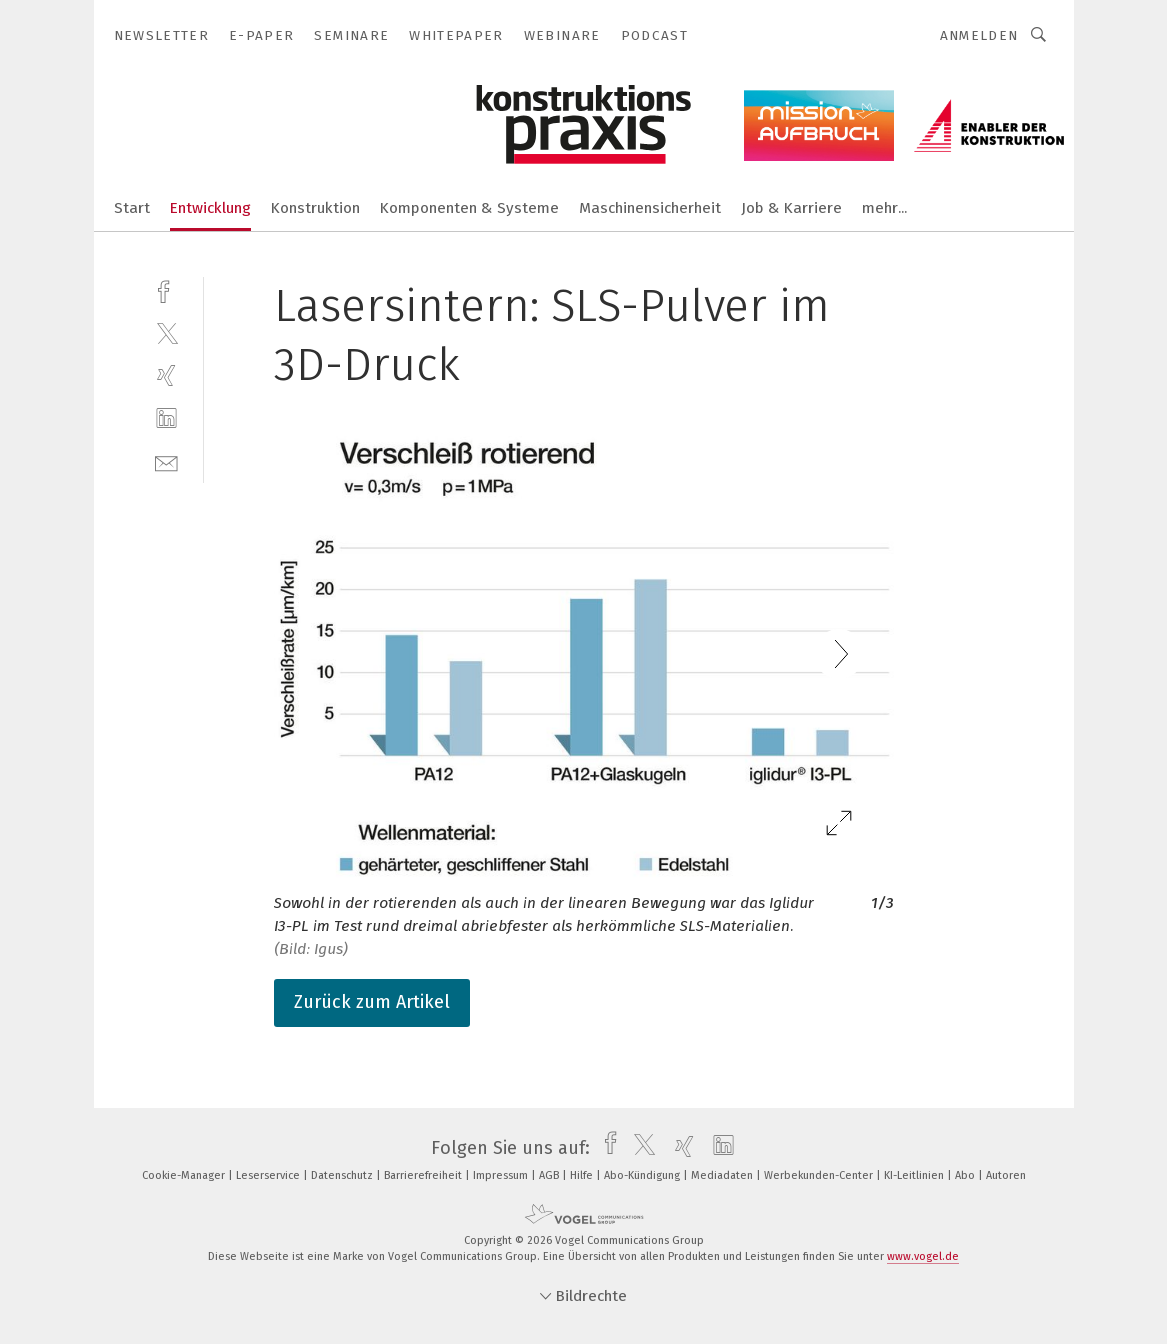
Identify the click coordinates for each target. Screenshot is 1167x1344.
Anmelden (979, 35)
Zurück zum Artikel (372, 1002)
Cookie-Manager (185, 1175)
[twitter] (166, 332)
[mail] (166, 461)
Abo (966, 1175)
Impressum (502, 1175)
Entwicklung (210, 208)
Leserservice (269, 1175)
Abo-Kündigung (643, 1175)
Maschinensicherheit (650, 208)
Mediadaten (723, 1175)
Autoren (1006, 1175)
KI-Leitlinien (915, 1175)
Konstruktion (315, 208)
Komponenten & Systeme (469, 208)
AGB (550, 1175)
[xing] (166, 375)
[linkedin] (166, 418)
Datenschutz (343, 1175)
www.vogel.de (923, 1256)
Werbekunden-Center (820, 1175)
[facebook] (166, 289)
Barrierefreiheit (424, 1175)
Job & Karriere (791, 208)
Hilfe (583, 1175)
